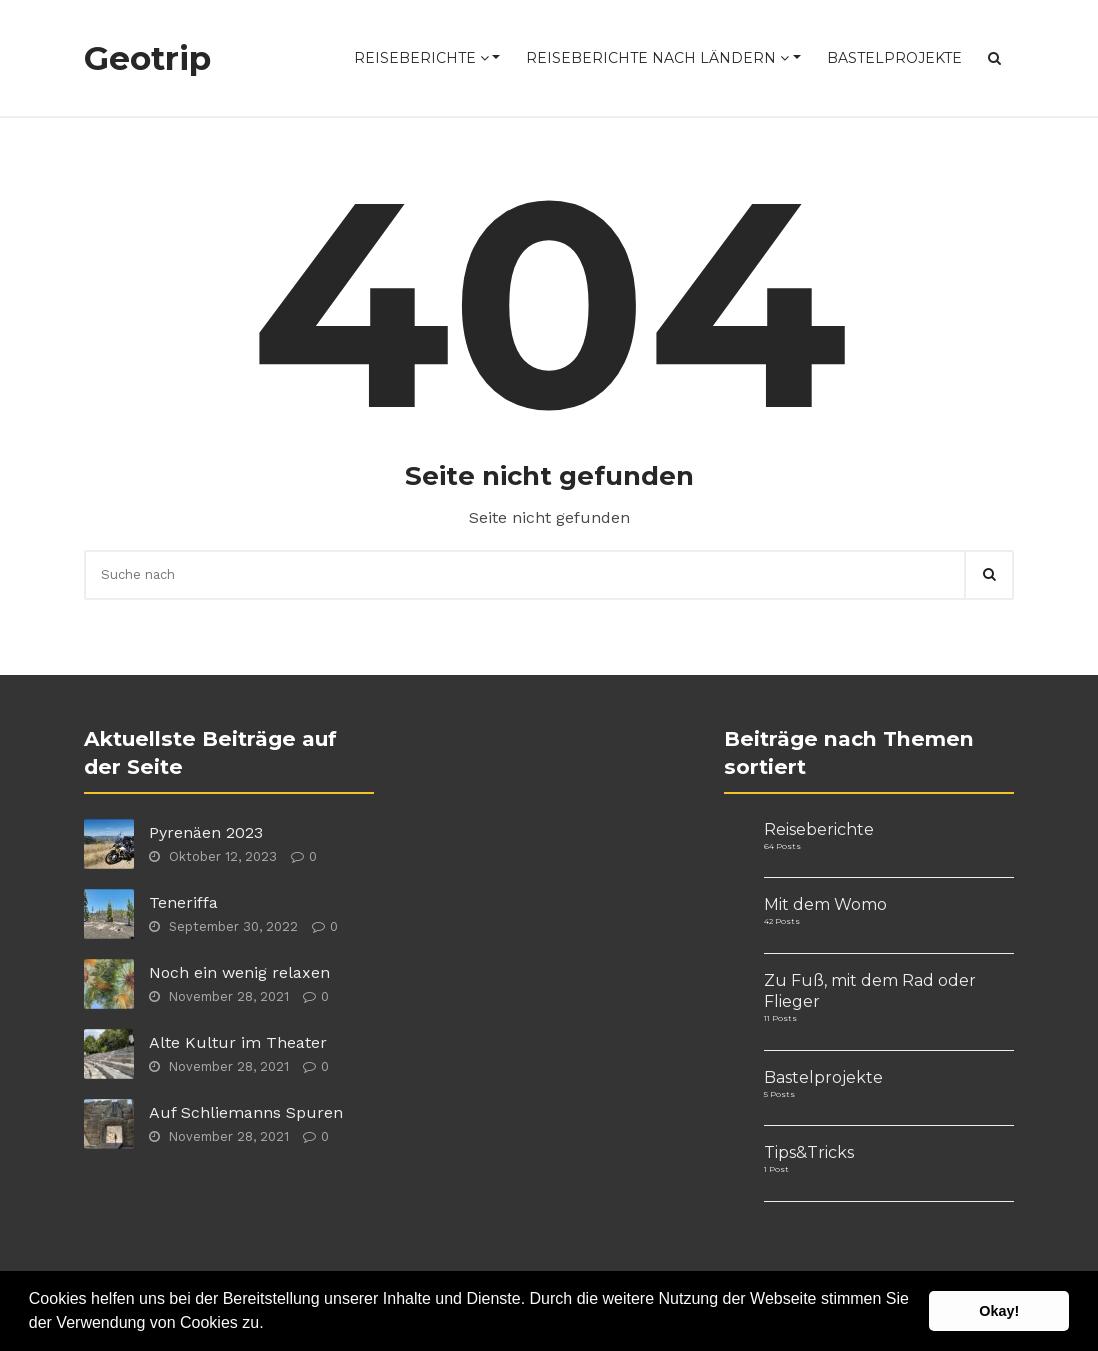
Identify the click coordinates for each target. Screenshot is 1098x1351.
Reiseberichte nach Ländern (657, 58)
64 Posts (782, 846)
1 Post (776, 1169)
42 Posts (782, 921)
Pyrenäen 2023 (206, 832)
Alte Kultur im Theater (238, 1042)
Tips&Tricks (809, 1152)
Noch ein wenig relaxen (239, 972)
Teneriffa (183, 902)
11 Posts (780, 1018)
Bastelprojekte (894, 58)
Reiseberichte (421, 58)
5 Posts (779, 1094)
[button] (271, 1325)
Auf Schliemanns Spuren (246, 1112)
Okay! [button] (999, 1311)
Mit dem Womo (825, 904)
